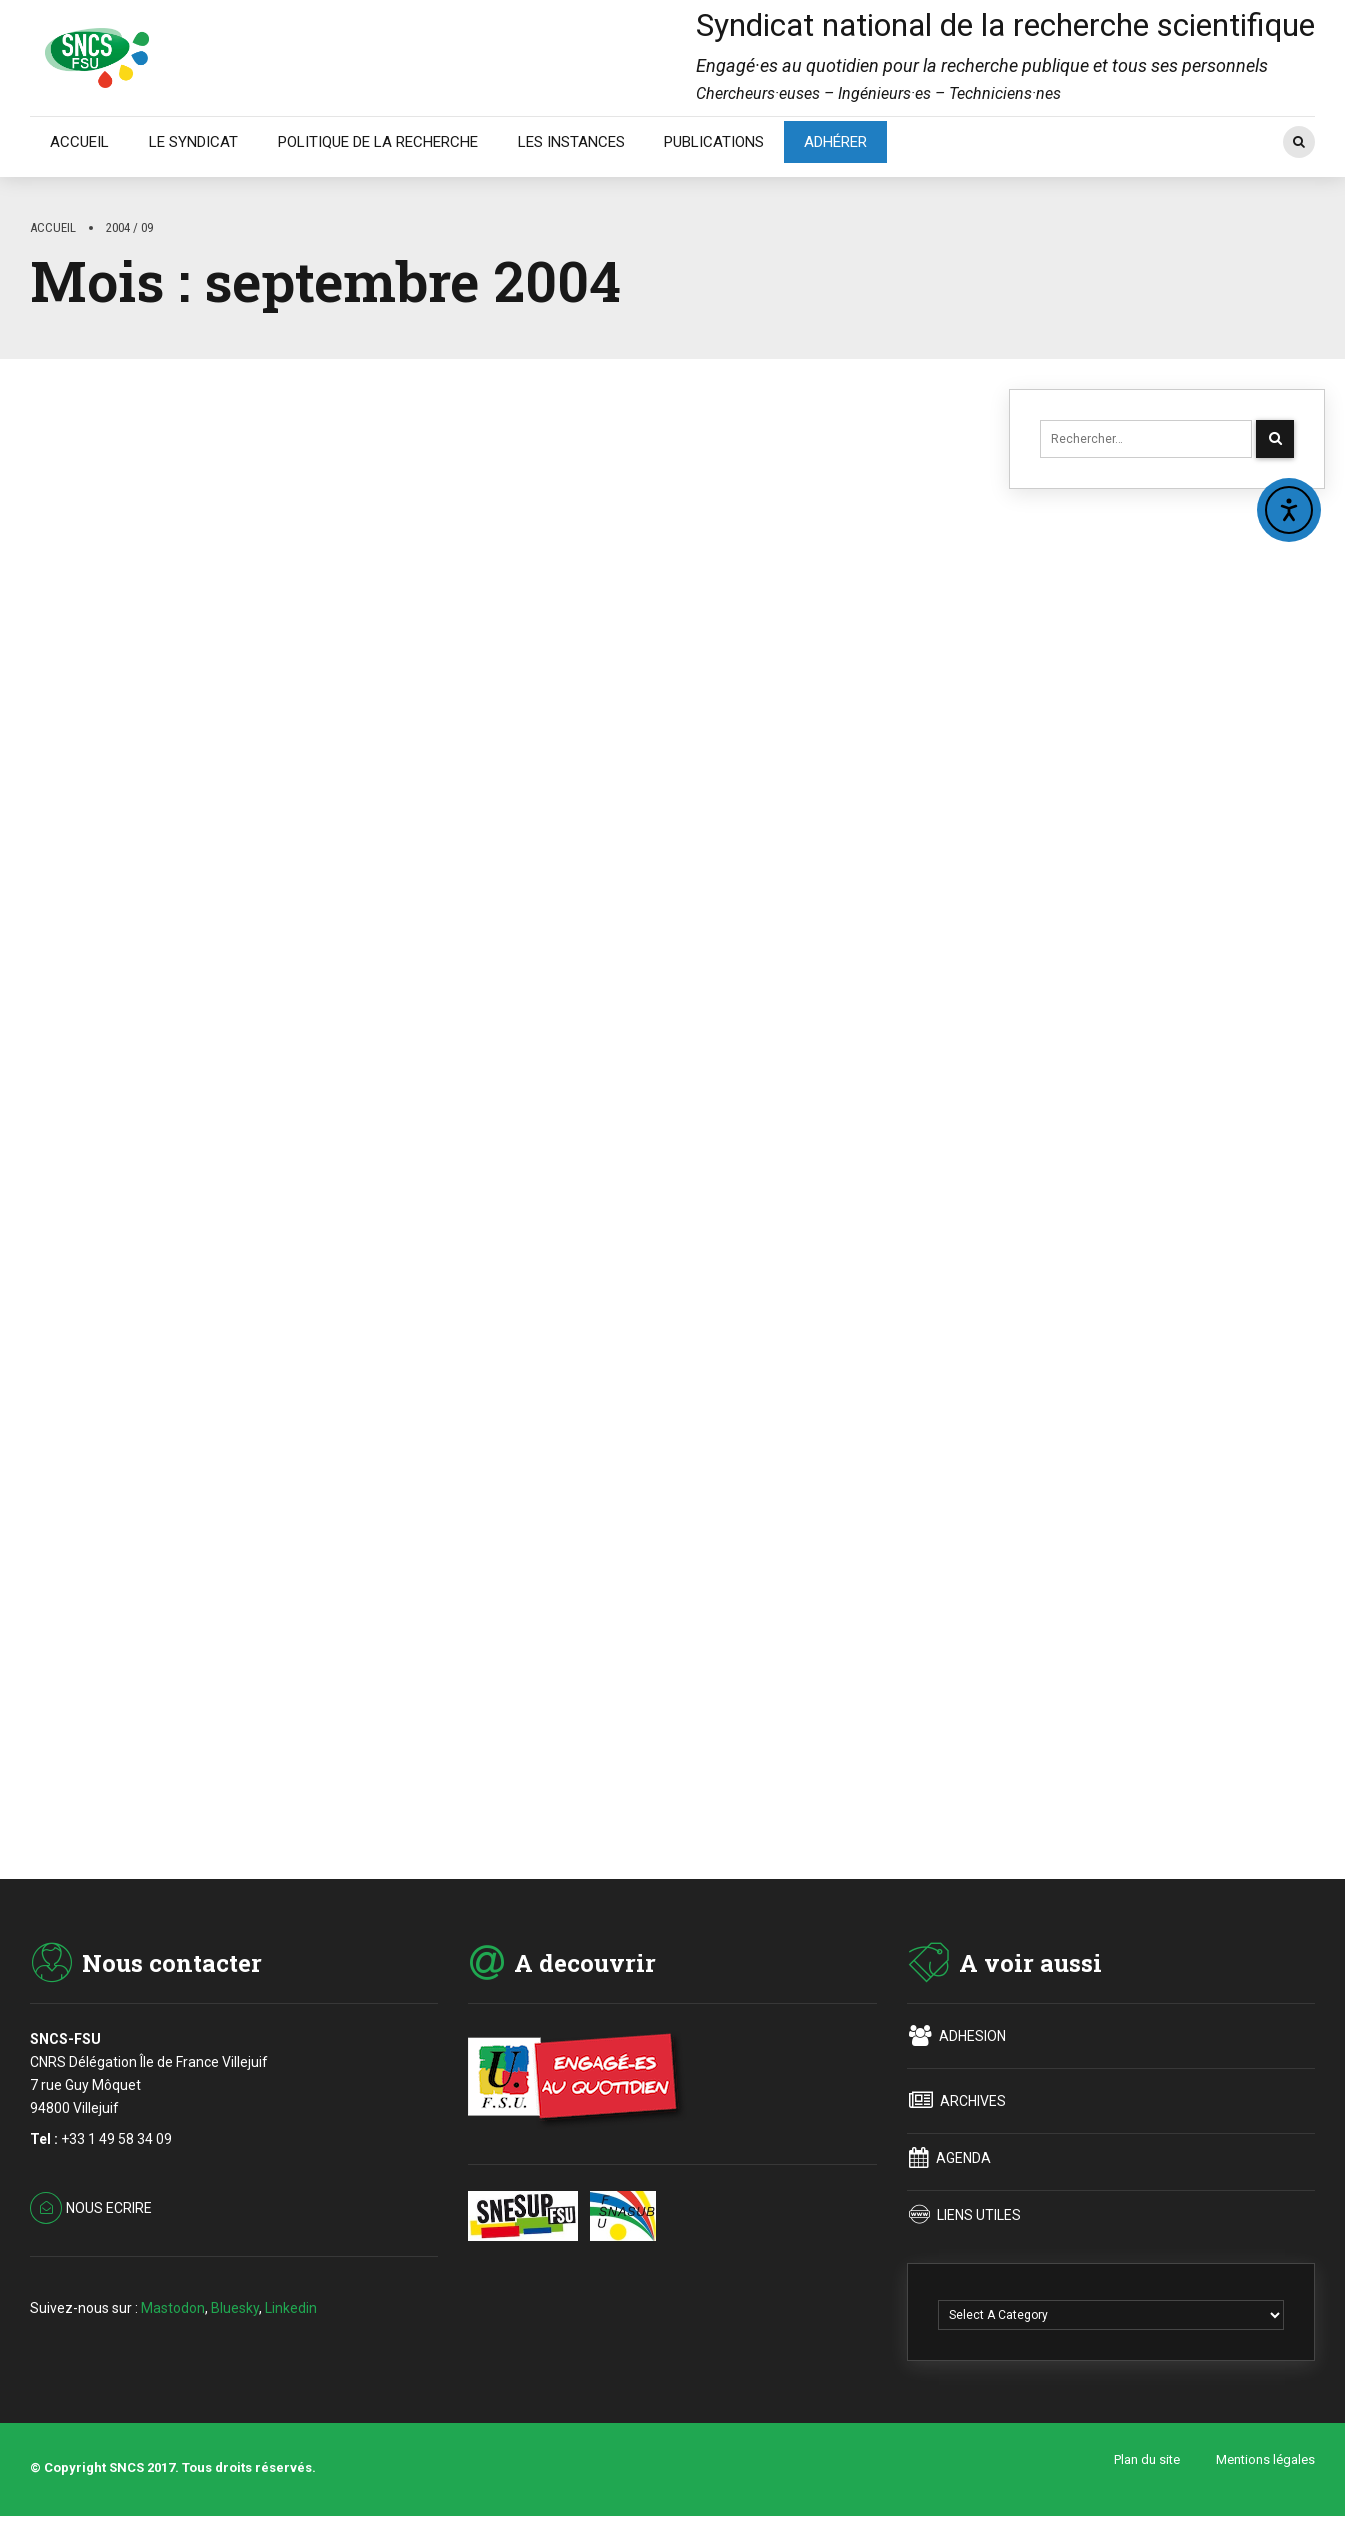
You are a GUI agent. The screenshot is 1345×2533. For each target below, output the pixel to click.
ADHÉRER (835, 142)
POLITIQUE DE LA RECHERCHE (378, 142)
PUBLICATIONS (714, 142)
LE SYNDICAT (193, 142)
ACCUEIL (79, 142)
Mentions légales (1265, 2466)
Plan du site (1147, 2466)
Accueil (53, 227)
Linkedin (291, 2313)
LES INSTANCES (571, 142)
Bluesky (235, 2313)
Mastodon (173, 2313)
